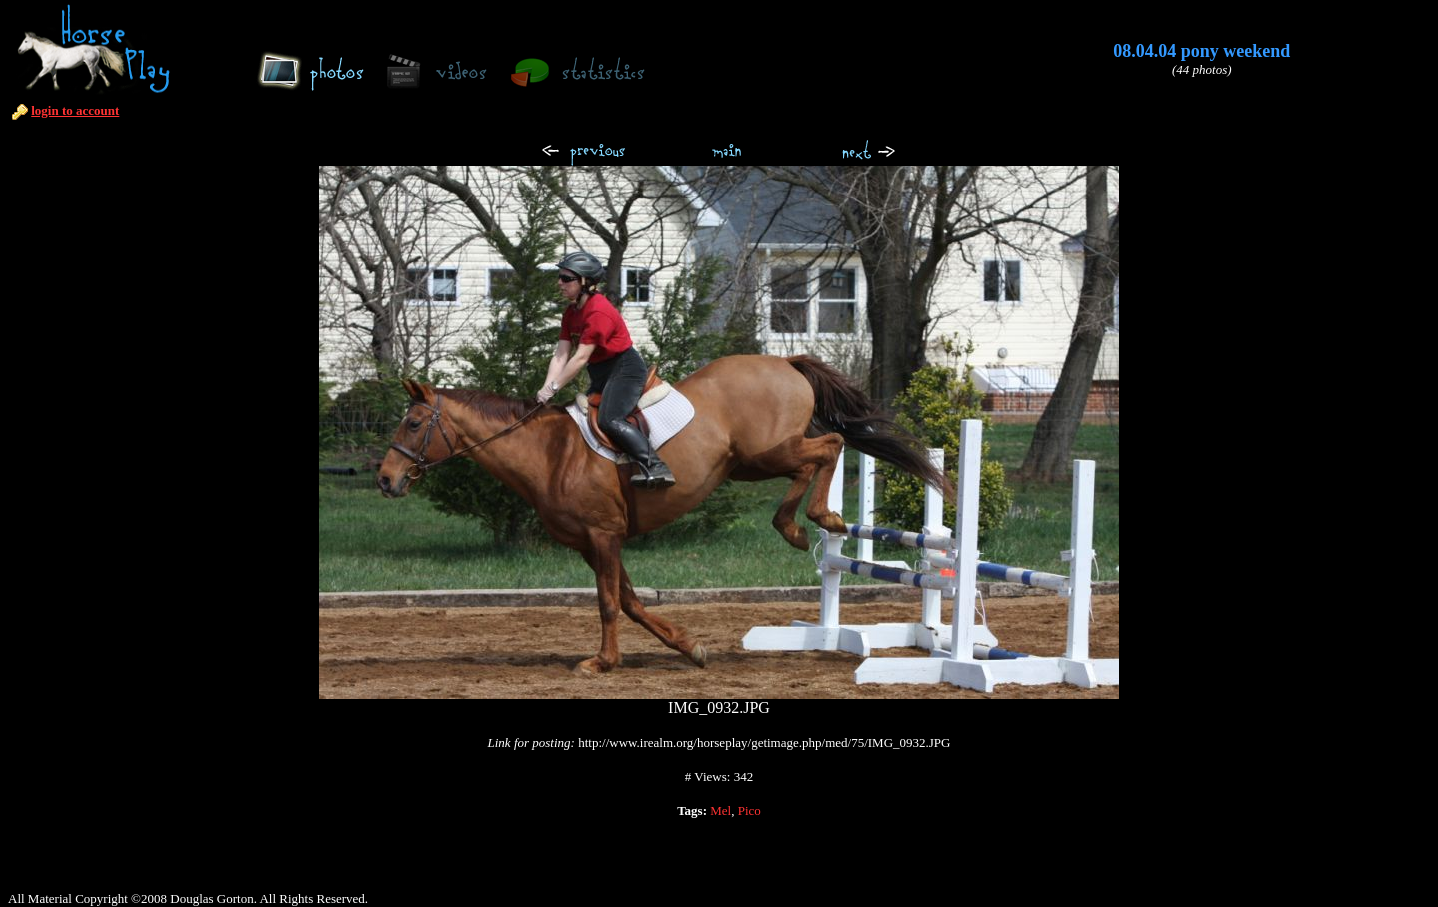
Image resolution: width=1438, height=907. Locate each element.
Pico (749, 810)
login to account (75, 110)
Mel (720, 810)
